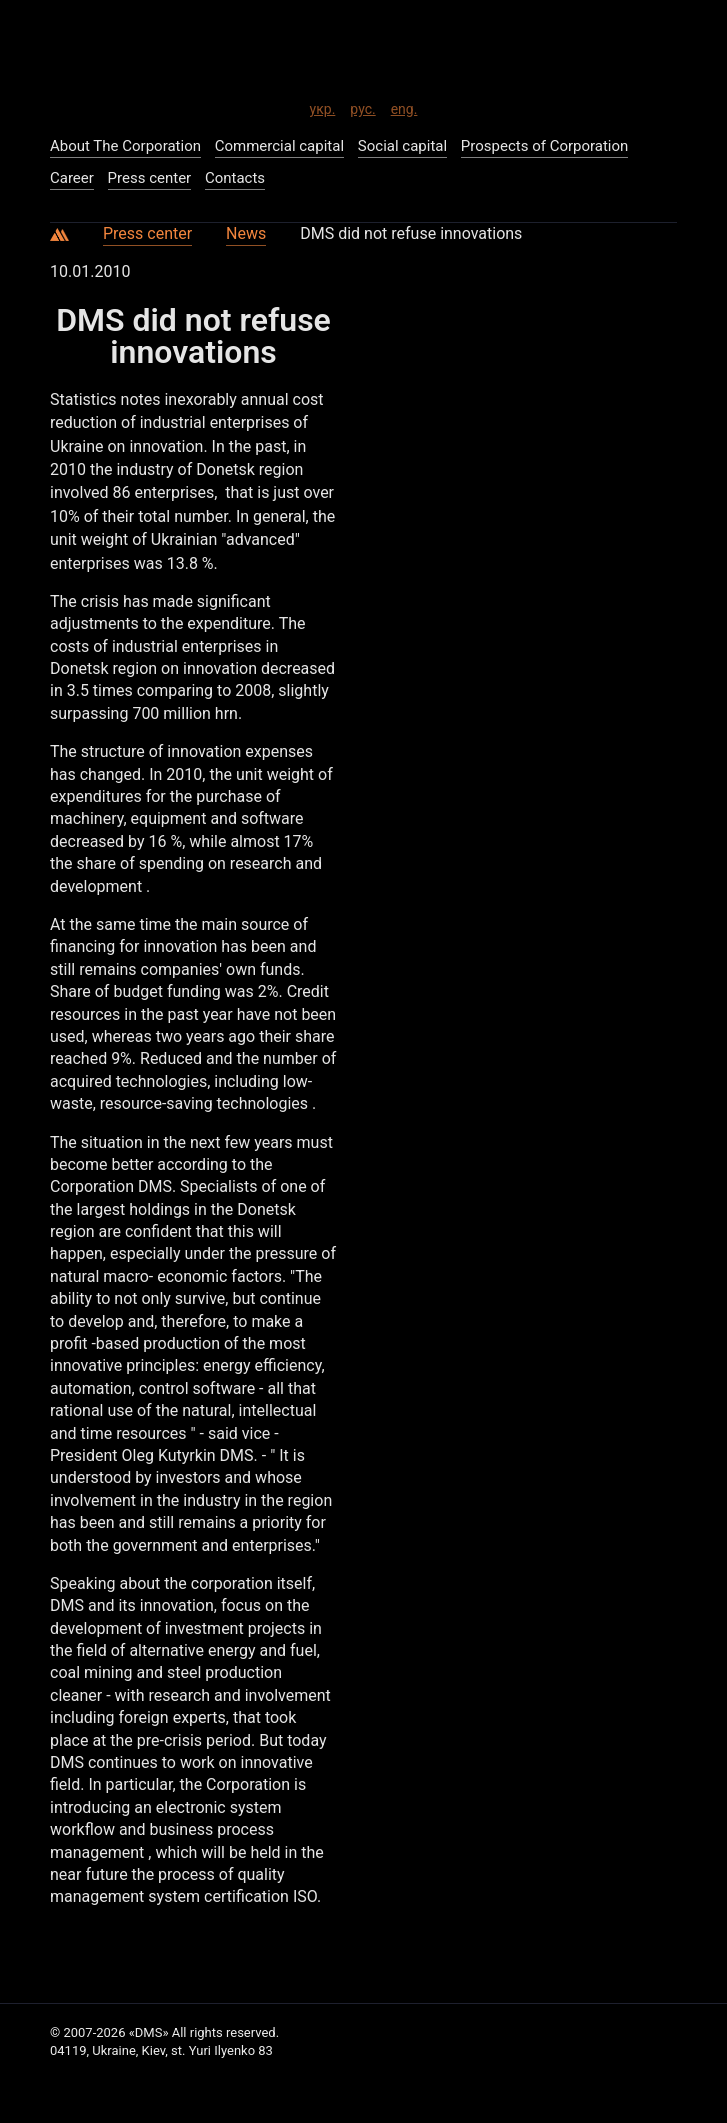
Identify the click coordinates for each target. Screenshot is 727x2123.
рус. (362, 106)
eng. (404, 106)
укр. (323, 106)
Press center (147, 233)
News (246, 233)
